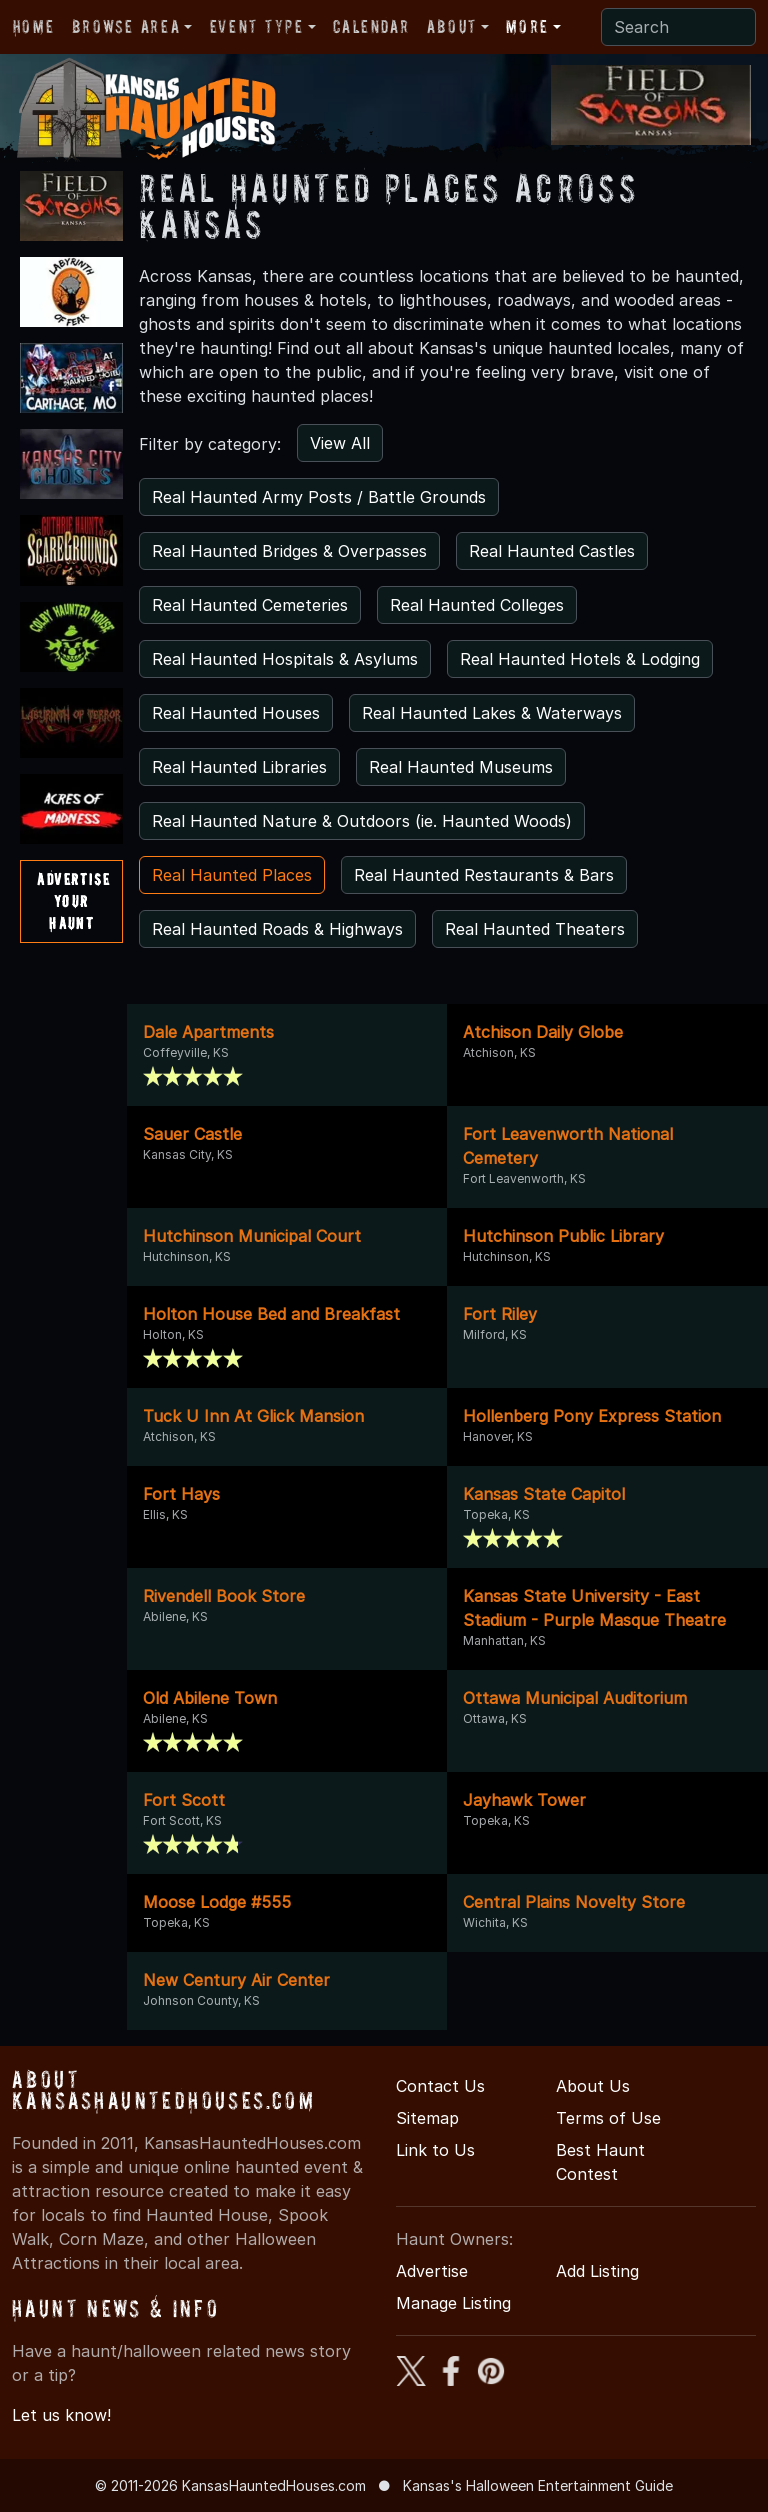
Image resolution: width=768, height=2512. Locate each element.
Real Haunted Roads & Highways (277, 929)
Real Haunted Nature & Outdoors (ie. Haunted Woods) (362, 821)
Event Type (257, 26)
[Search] (678, 27)
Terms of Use (608, 2118)
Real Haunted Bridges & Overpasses (289, 551)
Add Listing (597, 2271)
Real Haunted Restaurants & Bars (484, 875)
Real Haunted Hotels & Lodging (580, 659)
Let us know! (61, 2415)
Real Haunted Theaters (535, 929)
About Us (593, 2086)
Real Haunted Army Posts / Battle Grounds (319, 497)
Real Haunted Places (232, 875)
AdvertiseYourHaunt (73, 900)
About (452, 26)
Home (33, 26)
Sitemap (427, 2118)
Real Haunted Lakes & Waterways (492, 713)
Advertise (432, 2271)
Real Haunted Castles (552, 551)
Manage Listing (453, 2303)
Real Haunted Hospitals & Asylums (285, 659)
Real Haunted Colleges (477, 605)
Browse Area (126, 26)
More (527, 26)
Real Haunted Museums (461, 767)
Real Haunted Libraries (239, 767)
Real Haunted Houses (236, 713)
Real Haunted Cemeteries (250, 605)
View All (340, 443)
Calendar (371, 26)
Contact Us (440, 2086)
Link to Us (435, 2150)
